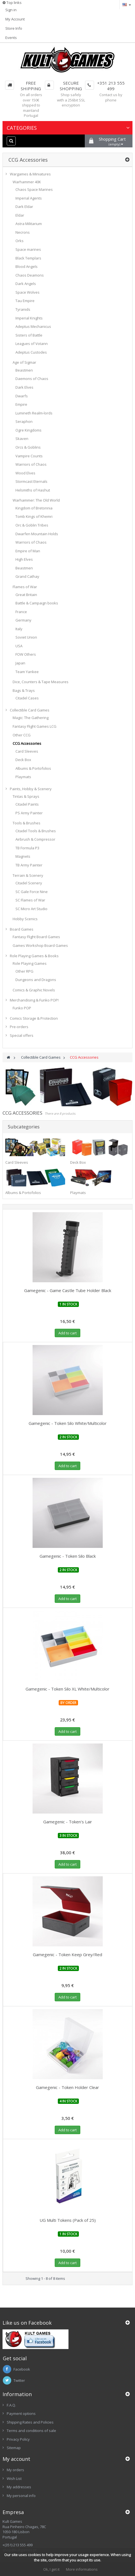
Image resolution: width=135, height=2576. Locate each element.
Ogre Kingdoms (28, 430)
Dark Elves (24, 387)
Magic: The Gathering (31, 717)
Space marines (28, 249)
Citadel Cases (27, 698)
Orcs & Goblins (28, 447)
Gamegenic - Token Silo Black (68, 1556)
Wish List (14, 2478)
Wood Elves (25, 473)
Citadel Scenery (28, 882)
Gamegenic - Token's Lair (67, 1821)
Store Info (13, 28)
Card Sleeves (26, 751)
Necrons (22, 232)
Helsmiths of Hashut (32, 490)
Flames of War (25, 586)
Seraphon (24, 421)
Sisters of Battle (28, 335)
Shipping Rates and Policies (30, 2422)
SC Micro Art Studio (31, 908)
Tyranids (22, 309)
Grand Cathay (27, 576)
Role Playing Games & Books (34, 955)
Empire (21, 404)
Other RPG (24, 971)
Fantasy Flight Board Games (36, 936)
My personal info (21, 2495)
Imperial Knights (29, 318)
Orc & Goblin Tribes (31, 525)
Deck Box (23, 759)
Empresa (13, 2512)
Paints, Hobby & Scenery (31, 788)
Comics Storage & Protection (34, 1018)
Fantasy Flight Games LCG (34, 726)
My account (16, 2459)
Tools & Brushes (26, 823)
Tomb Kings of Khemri (33, 516)
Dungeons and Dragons (35, 979)
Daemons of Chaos (31, 378)
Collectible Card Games (29, 710)
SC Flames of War (30, 900)
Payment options (21, 2413)
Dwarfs (21, 395)
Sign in (11, 9)
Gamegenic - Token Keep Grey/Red (67, 1954)
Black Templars (28, 258)
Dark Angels (25, 283)
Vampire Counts (29, 455)
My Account (15, 19)
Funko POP (22, 1007)
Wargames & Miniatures (30, 174)
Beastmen (24, 370)
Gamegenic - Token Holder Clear (67, 2087)
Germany (23, 620)
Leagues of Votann (31, 343)
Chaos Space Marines (34, 189)
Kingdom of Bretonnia (33, 508)
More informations (82, 2569)
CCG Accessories (27, 743)
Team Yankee (27, 671)
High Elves (24, 559)
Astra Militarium (28, 223)
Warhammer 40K (27, 181)
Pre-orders (19, 1026)
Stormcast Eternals (31, 481)
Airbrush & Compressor (35, 839)
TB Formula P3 (27, 847)
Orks (19, 240)
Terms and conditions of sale (31, 2430)
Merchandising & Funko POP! (34, 1000)
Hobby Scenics (25, 918)
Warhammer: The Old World (36, 500)
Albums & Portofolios (33, 768)
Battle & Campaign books (36, 603)
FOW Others (25, 654)
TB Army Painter (28, 865)
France (21, 611)
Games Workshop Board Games (40, 945)
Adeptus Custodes (31, 352)
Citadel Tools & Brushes (35, 830)
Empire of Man (27, 550)
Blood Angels (26, 266)
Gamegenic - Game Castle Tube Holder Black (67, 1290)
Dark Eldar (24, 206)
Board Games (21, 929)
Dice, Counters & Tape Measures (40, 681)
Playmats (23, 776)
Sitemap (14, 2447)
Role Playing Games (30, 963)
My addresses (19, 2486)
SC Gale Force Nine (31, 891)
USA (18, 645)
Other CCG (22, 735)
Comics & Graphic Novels (34, 990)
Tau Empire (25, 300)
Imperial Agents (28, 198)
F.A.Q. (11, 2405)
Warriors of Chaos (31, 464)
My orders (15, 2469)
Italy (18, 628)
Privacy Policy (18, 2439)
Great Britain (26, 594)
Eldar (19, 215)
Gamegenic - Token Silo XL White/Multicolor (67, 1689)
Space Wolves (27, 292)
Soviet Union (26, 637)
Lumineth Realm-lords (33, 413)
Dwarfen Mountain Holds (36, 533)
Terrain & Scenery (28, 875)
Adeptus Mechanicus (33, 326)
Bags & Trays (24, 690)
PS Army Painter (29, 812)
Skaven (21, 438)
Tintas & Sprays (26, 796)
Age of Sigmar (24, 362)
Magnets (22, 856)
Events (11, 37)
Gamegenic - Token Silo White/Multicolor (68, 1423)
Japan (20, 663)
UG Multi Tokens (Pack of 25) (68, 2220)
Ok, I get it (51, 2569)
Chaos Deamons (29, 275)
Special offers (21, 1035)
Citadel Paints (27, 804)
